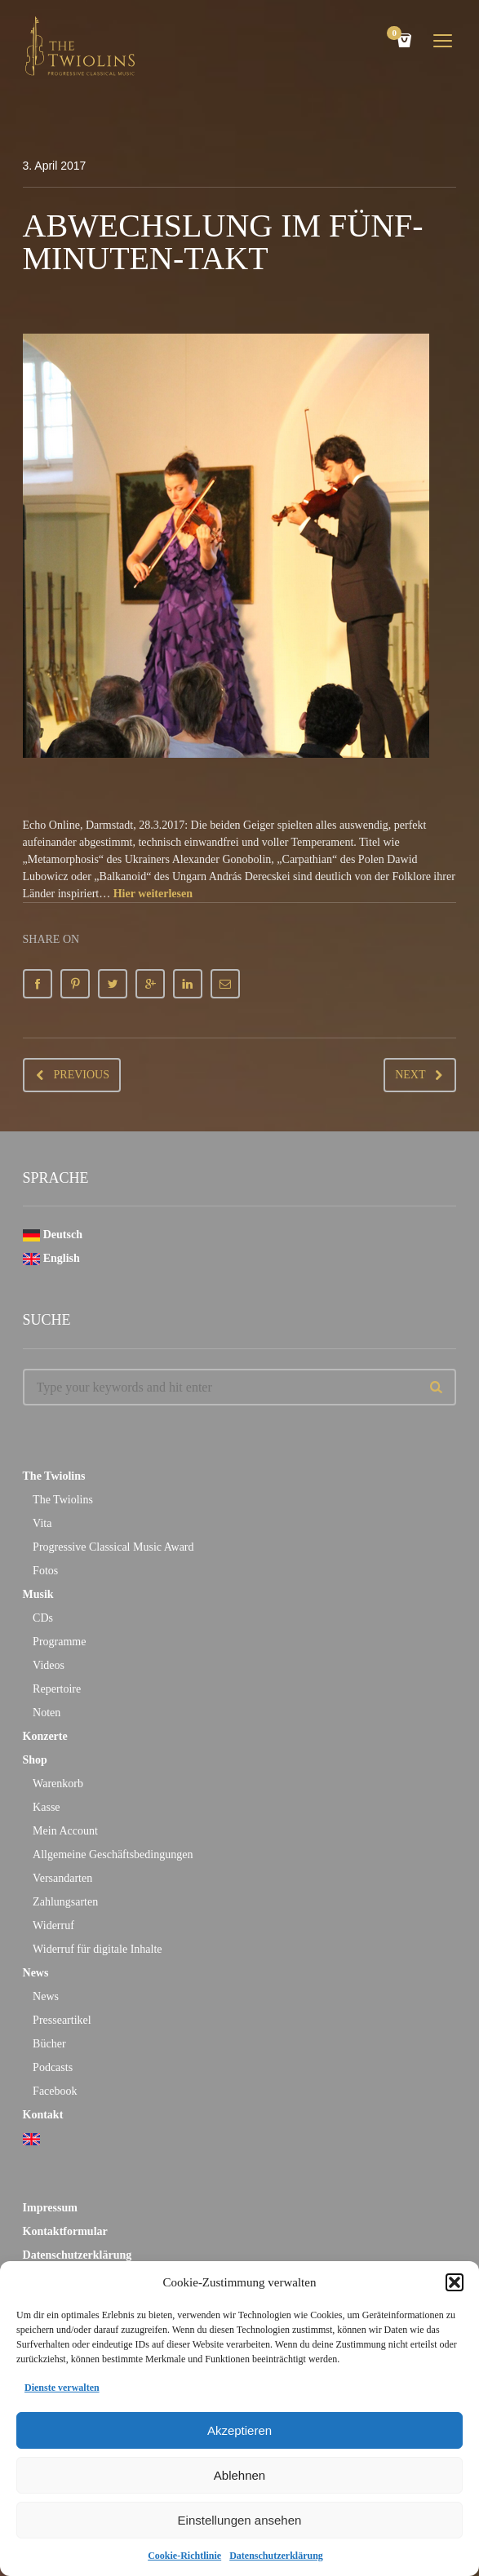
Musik (38, 1594)
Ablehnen (239, 2475)
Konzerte (45, 1736)
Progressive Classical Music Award (113, 1547)
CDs (43, 1618)
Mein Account (65, 1831)
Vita (42, 1523)
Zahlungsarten (65, 1902)
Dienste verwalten (62, 2387)
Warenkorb (58, 1783)
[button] (454, 2282)
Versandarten (62, 1878)
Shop (35, 1760)
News (36, 1973)
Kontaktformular (65, 2231)
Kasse (46, 1807)
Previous (81, 1075)
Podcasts (53, 2067)
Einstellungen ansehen (240, 2520)
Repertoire (57, 1689)
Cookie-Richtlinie (184, 2555)
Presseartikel (62, 2020)
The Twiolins (54, 1476)
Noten (46, 1712)
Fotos (45, 1571)
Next (410, 1075)
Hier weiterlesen (153, 893)
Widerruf (53, 1925)
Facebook (55, 2091)
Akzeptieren (239, 2430)
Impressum (50, 2208)
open (443, 40)
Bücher (49, 2044)
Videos (48, 1665)
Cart (396, 34)
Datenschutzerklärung (276, 2555)
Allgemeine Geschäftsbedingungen (113, 1854)
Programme (59, 1641)
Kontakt (43, 2115)
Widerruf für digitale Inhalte (97, 1949)
